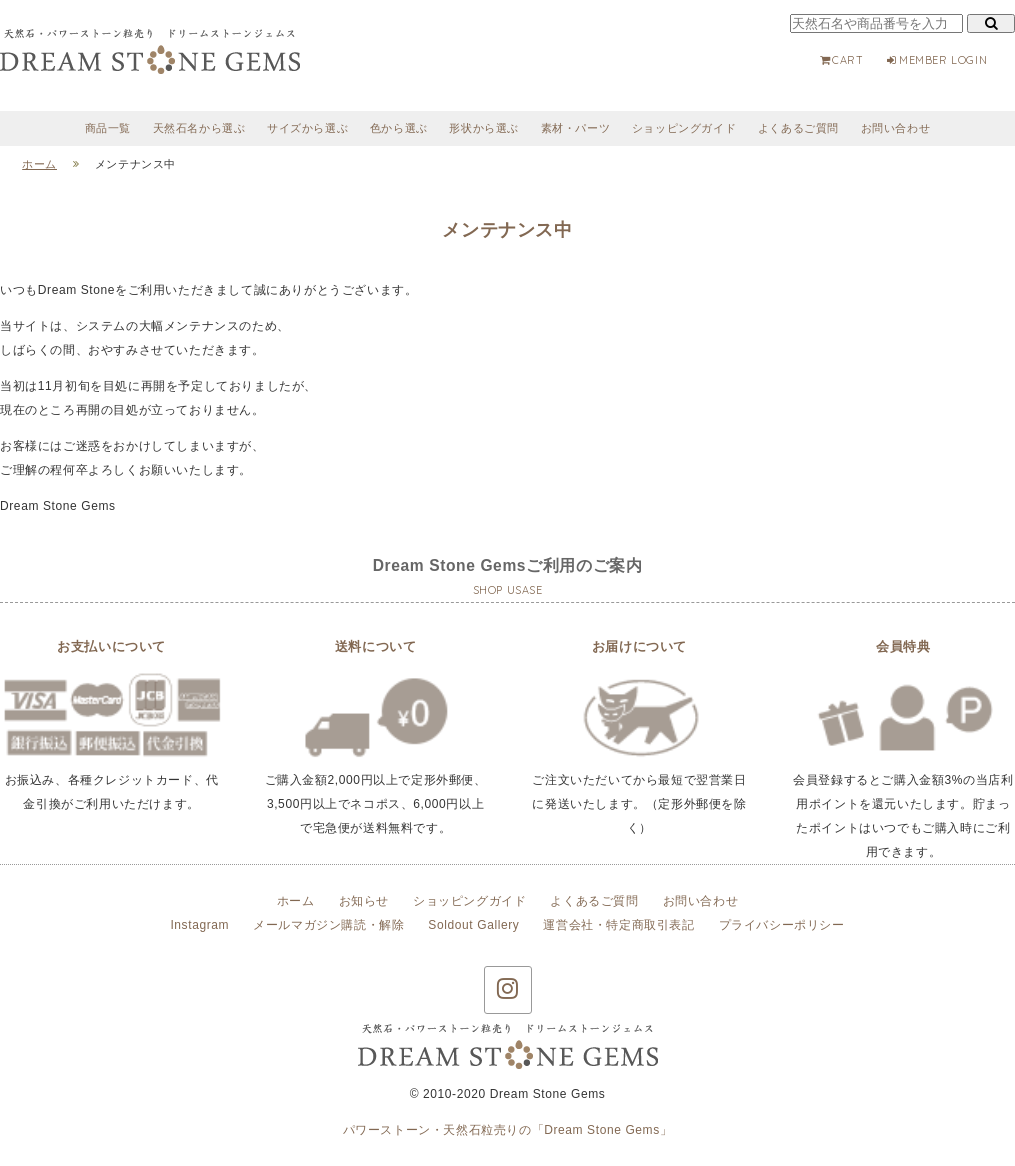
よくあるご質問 (798, 128)
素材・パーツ (576, 128)
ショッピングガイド (684, 128)
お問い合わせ (896, 128)
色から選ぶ (399, 128)
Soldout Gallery (473, 925)
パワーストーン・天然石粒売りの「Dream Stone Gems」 (508, 1130)
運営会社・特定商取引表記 (618, 925)
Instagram (199, 925)
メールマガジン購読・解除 (328, 925)
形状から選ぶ (484, 128)
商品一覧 (108, 128)
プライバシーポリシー (782, 925)
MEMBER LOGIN (936, 60)
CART (840, 60)
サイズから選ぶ (307, 128)
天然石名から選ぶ (199, 128)
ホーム (296, 901)
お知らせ (364, 901)
